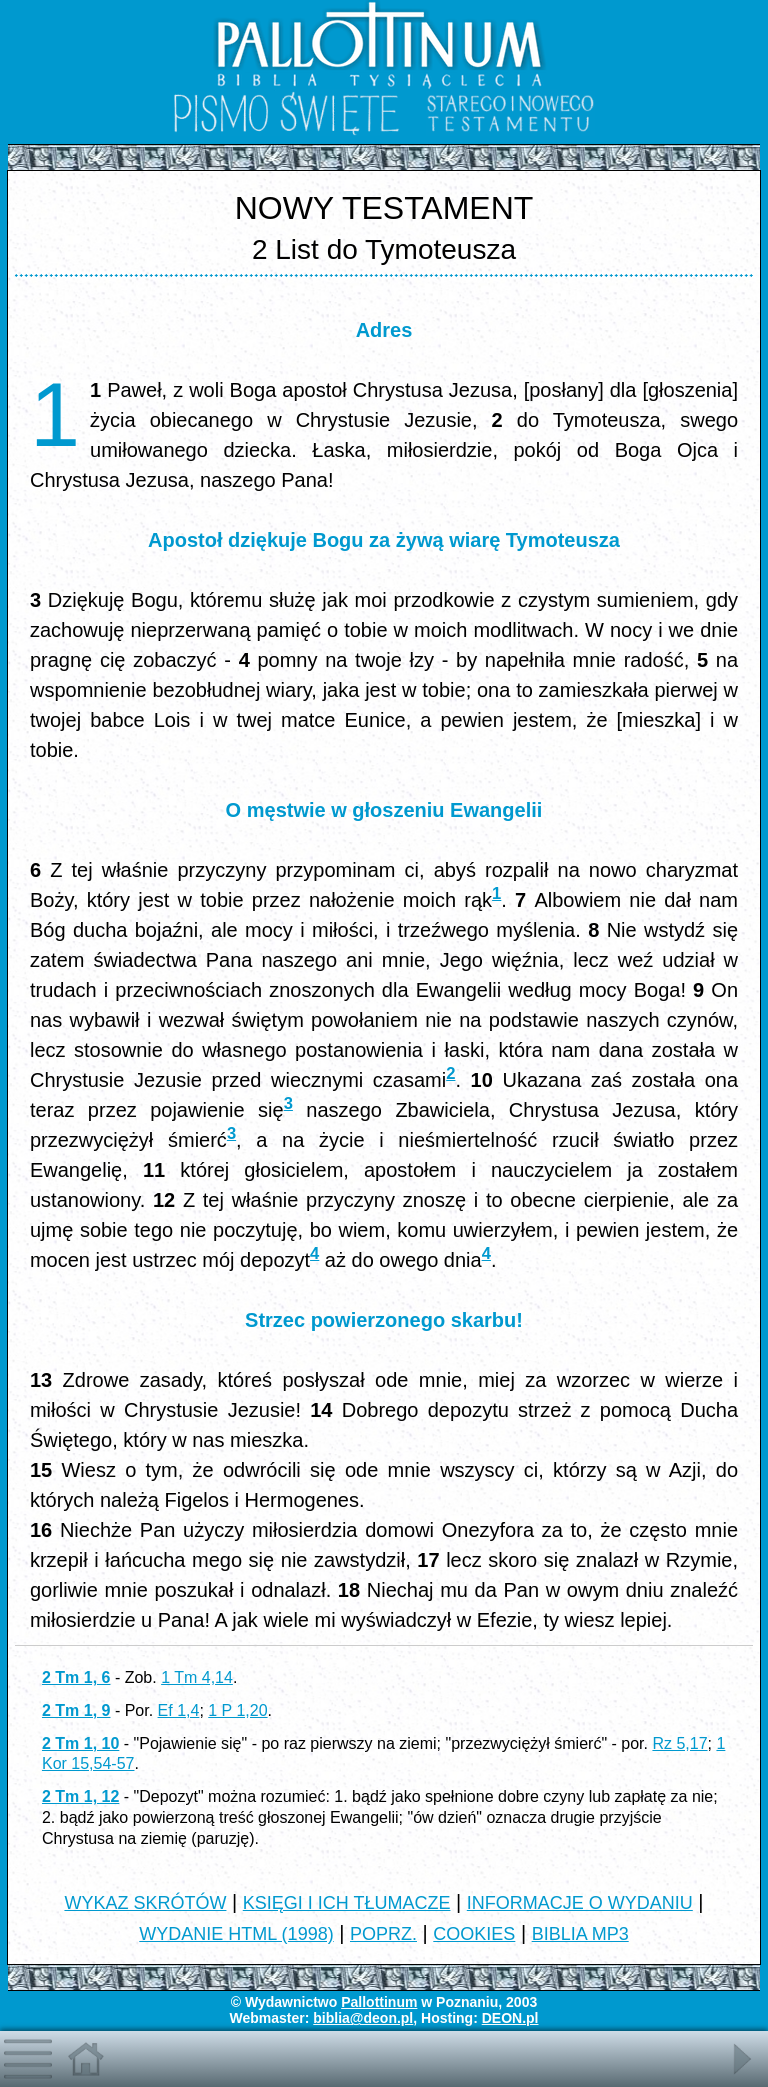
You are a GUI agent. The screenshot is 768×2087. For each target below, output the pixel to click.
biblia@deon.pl (363, 2018)
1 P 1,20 (237, 1710)
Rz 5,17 (679, 1743)
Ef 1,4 (179, 1710)
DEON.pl (510, 2018)
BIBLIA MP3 (580, 1934)
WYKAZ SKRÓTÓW (145, 1903)
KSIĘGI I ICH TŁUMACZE (347, 1903)
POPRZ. (383, 1934)
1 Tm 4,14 (197, 1677)
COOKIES (474, 1934)
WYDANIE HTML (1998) (236, 1934)
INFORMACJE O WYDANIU (580, 1903)
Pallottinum (379, 2002)
